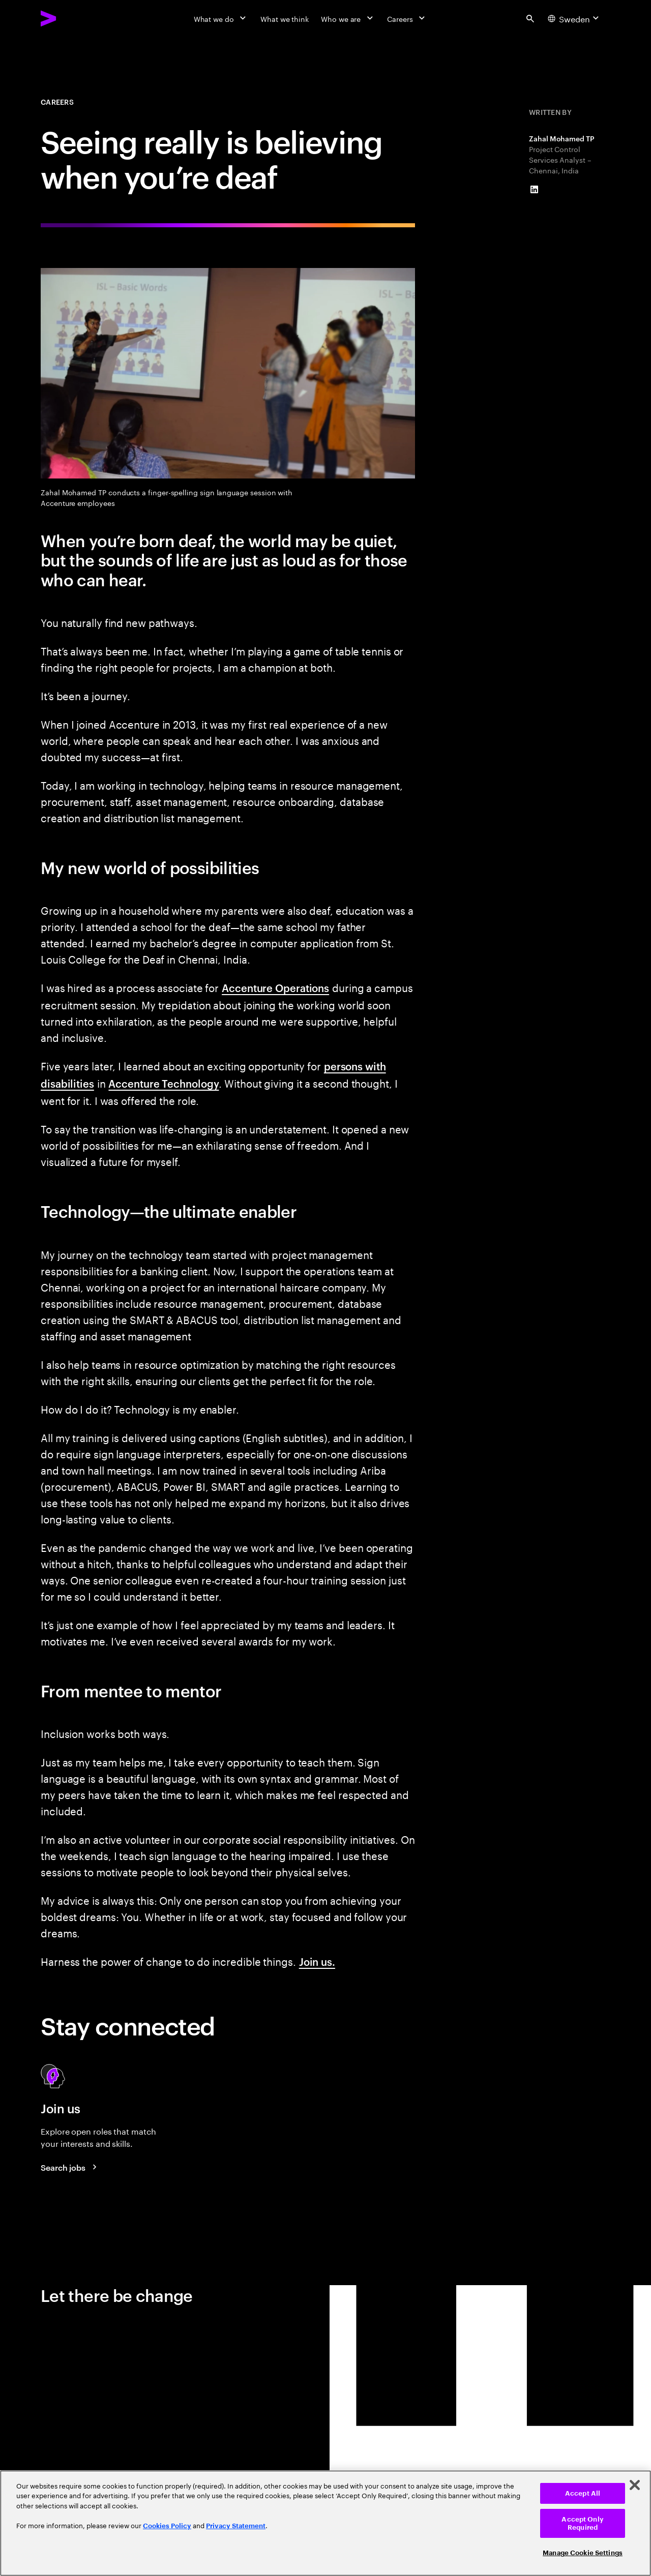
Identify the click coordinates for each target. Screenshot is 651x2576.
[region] (325, 2523)
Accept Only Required (582, 2523)
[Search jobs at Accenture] (70, 2167)
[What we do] (221, 18)
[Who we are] (348, 18)
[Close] (635, 2485)
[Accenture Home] (72, 18)
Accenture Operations (275, 987)
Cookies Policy (167, 2526)
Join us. (317, 1961)
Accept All (582, 2493)
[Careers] (407, 18)
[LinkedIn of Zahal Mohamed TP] (534, 189)
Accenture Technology (163, 1083)
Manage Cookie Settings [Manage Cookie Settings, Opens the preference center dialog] (583, 2553)
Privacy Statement (235, 2526)
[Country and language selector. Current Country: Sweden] (574, 18)
